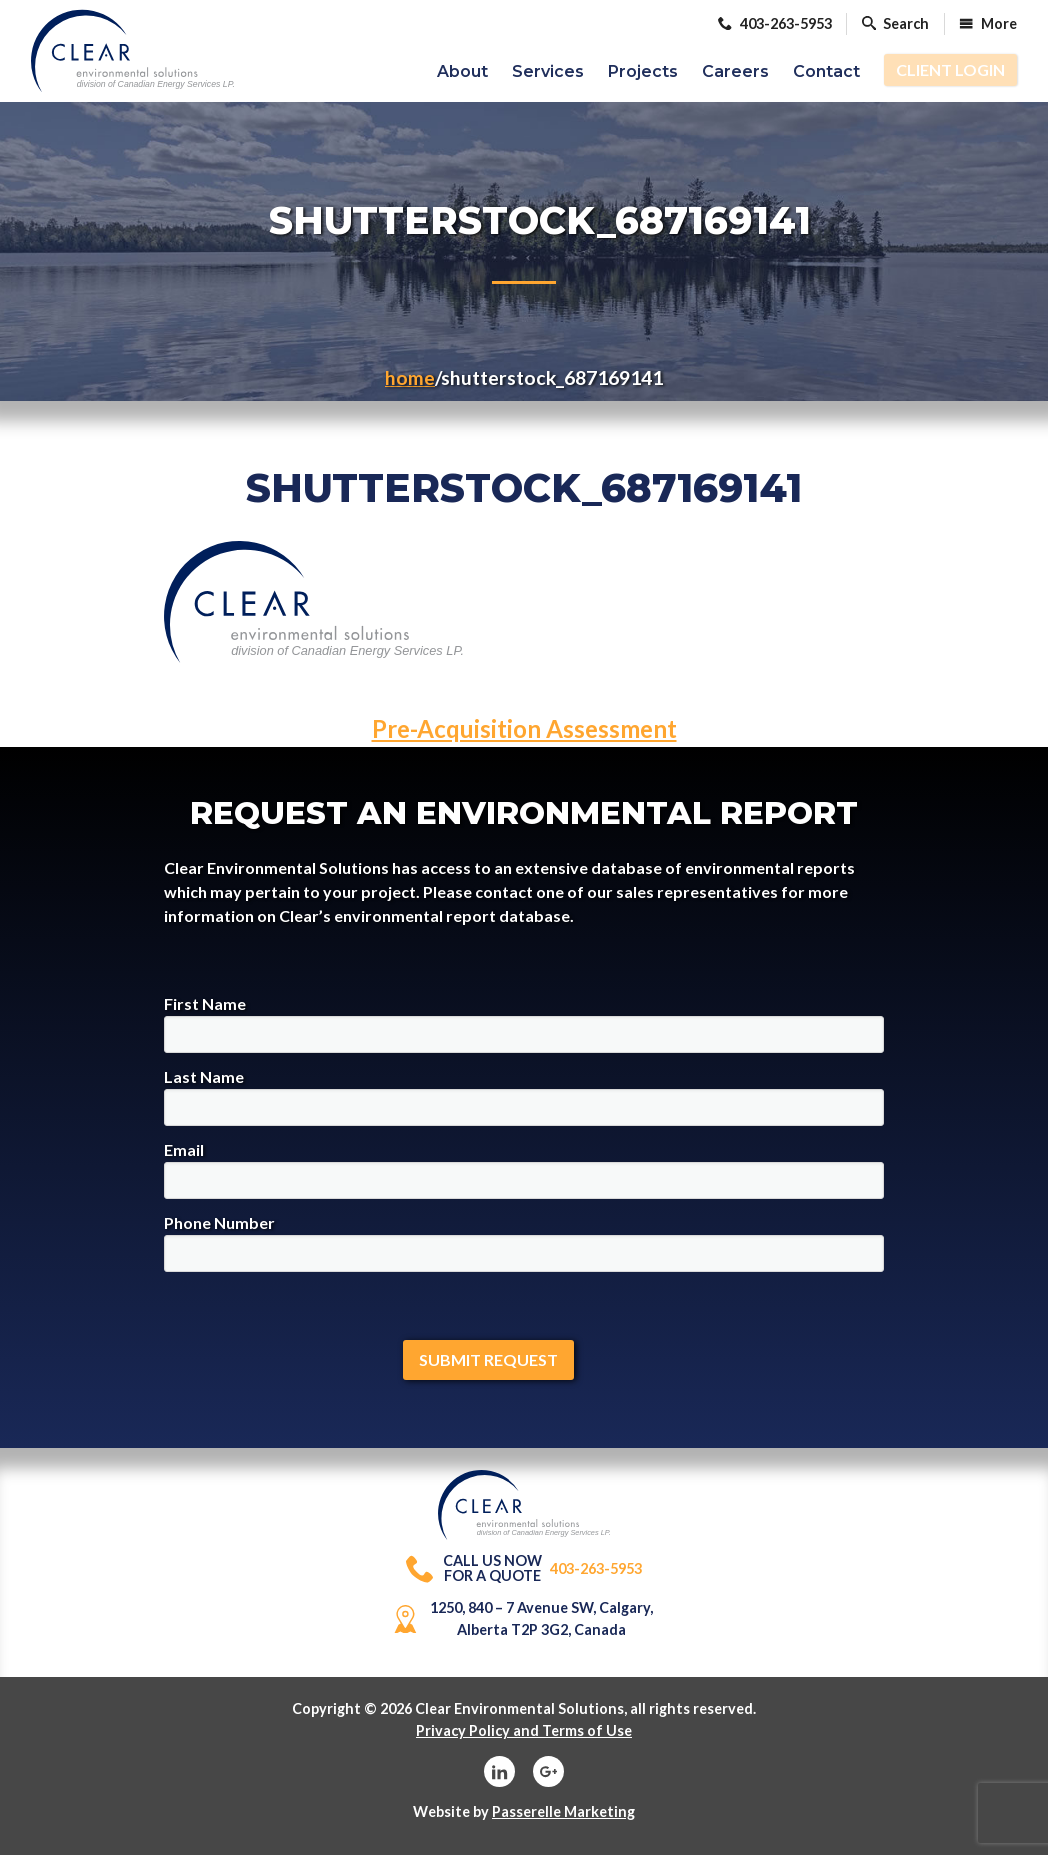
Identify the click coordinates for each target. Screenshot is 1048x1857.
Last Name (524, 1098)
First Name (524, 1025)
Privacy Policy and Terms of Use (524, 1732)
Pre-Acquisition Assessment (524, 730)
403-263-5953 (524, 1570)
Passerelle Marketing (563, 1813)
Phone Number (524, 1244)
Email (524, 1171)
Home (410, 379)
